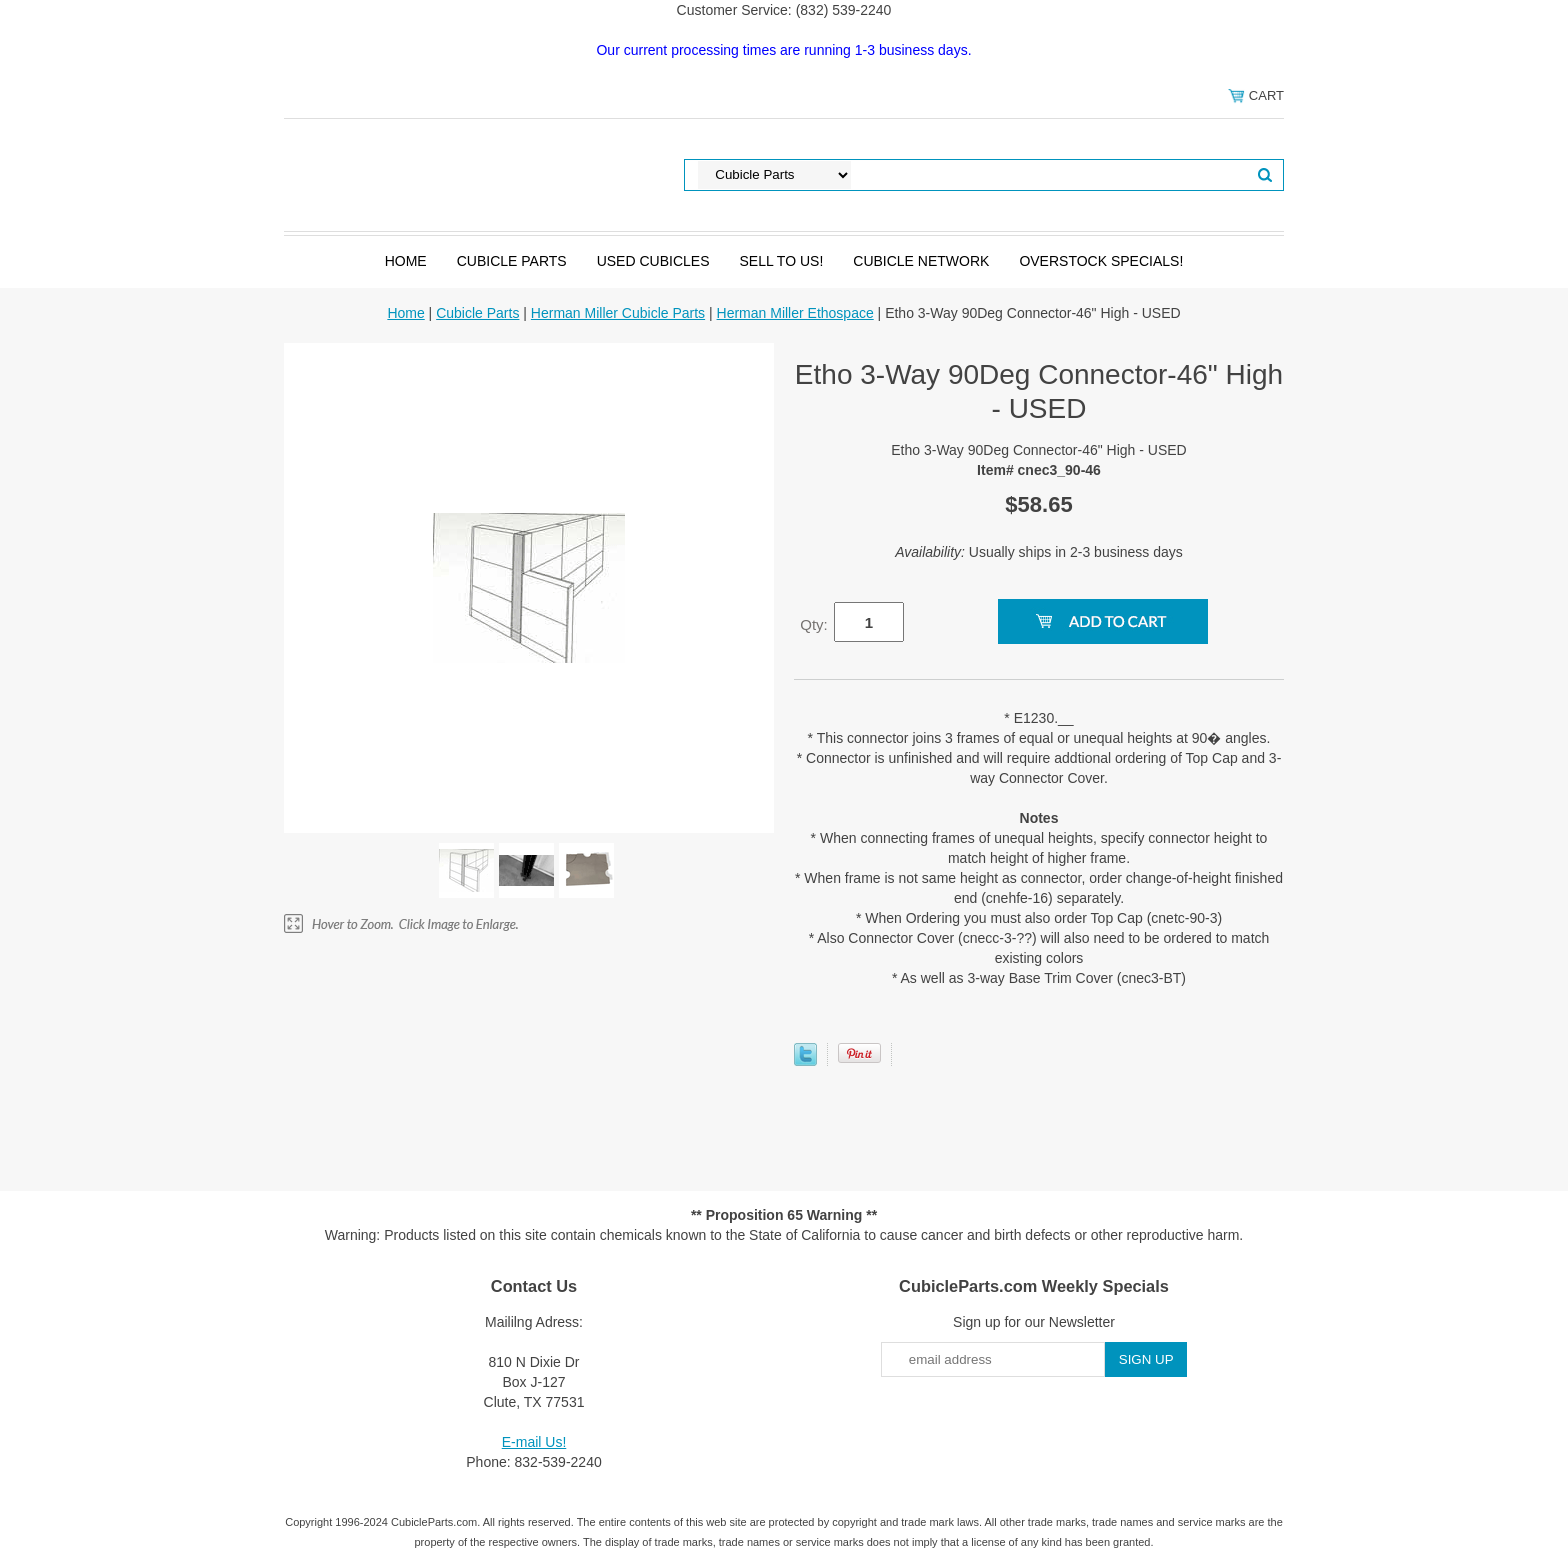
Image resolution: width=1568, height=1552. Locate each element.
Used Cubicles (653, 261)
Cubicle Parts (512, 261)
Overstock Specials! (1101, 261)
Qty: (814, 624)
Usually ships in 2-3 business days (1039, 552)
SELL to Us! (781, 261)
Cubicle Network (921, 261)
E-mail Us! (534, 1442)
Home (406, 261)
